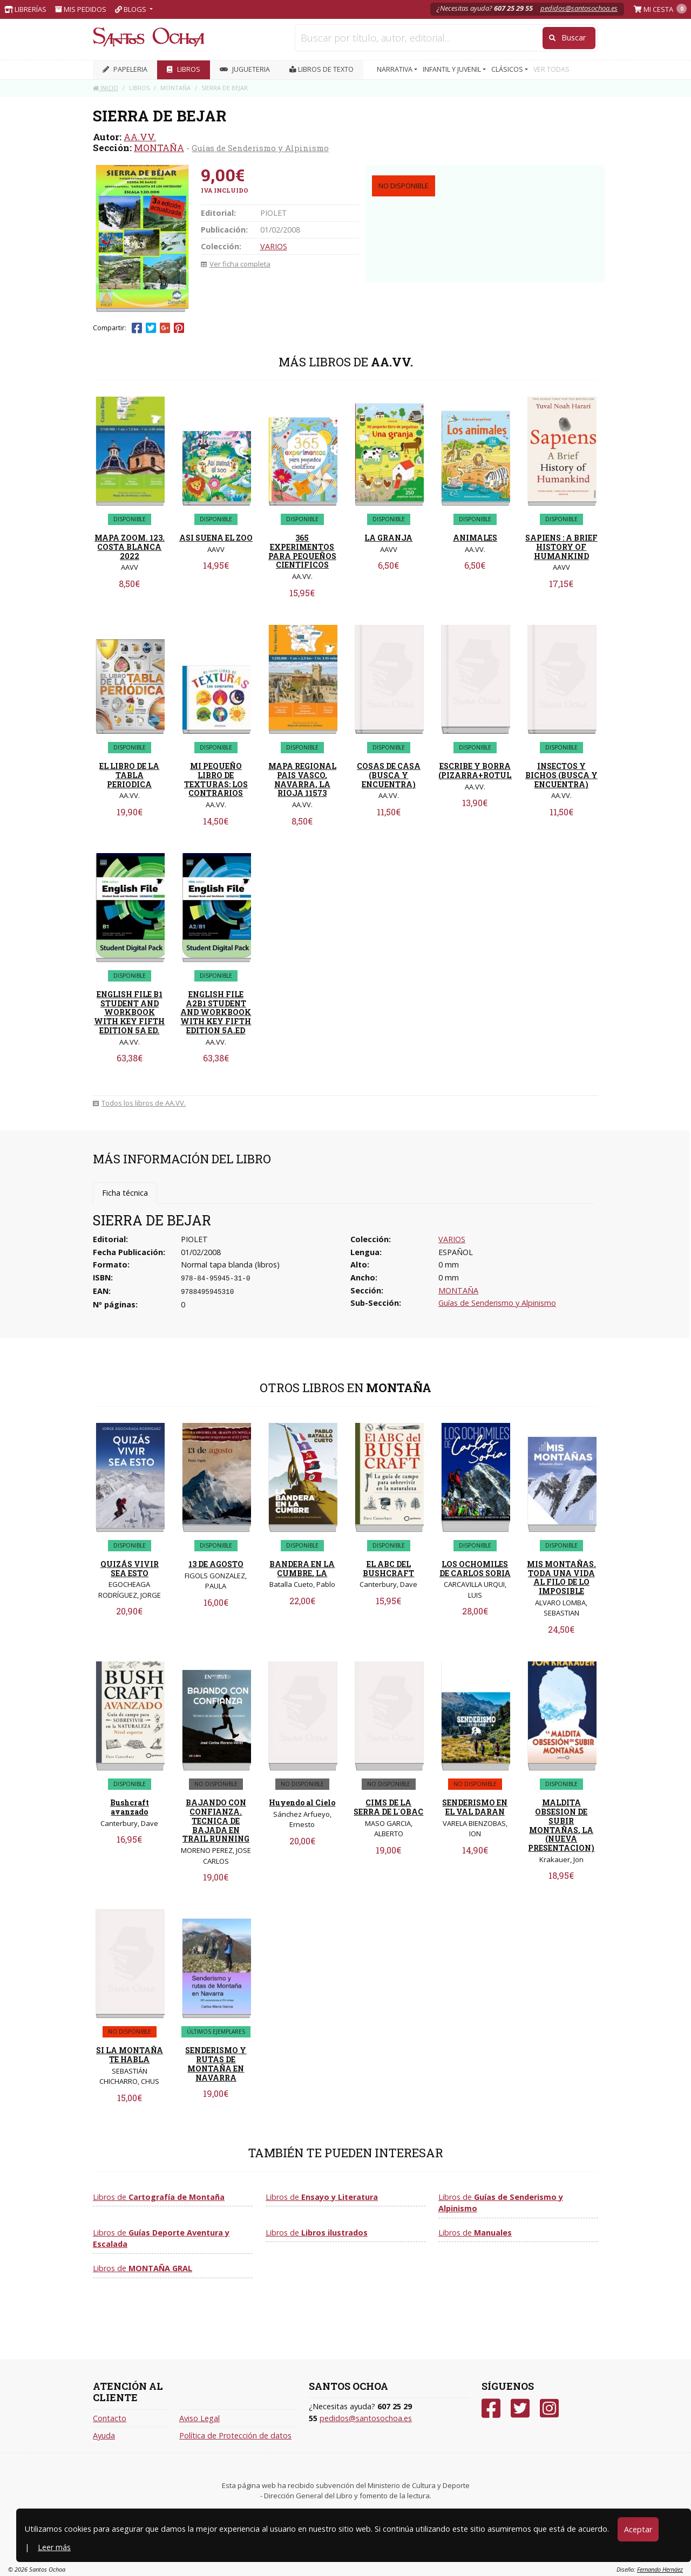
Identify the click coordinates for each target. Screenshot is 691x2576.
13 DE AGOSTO (215, 1564)
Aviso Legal (199, 2418)
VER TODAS (551, 69)
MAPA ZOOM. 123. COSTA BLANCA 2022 (129, 547)
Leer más (54, 2547)
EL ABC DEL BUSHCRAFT (388, 1568)
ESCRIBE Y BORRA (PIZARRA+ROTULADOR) (488, 770)
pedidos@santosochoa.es (579, 8)
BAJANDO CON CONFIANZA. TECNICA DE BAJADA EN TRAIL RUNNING (215, 1820)
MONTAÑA (159, 147)
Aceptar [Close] (638, 2529)
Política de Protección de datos (235, 2435)
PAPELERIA (125, 69)
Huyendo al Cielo (302, 1802)
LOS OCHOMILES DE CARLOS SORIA (475, 1568)
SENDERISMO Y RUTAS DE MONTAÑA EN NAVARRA (215, 2063)
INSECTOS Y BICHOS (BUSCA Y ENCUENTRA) (561, 775)
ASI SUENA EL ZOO (216, 538)
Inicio (105, 88)
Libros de (159, 2197)
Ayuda (104, 2435)
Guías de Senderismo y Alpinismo (260, 147)
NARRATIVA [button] (395, 69)
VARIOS (273, 246)
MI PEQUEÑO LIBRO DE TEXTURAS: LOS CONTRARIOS (216, 779)
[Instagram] (549, 2408)
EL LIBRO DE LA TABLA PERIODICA (129, 775)
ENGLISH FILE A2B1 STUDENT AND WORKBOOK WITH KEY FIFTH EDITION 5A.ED (215, 1012)
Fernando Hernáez (660, 2569)
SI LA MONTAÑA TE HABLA (129, 2054)
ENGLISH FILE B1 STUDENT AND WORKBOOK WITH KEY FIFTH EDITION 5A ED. (129, 1012)
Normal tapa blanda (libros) (230, 1264)
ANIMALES (475, 538)
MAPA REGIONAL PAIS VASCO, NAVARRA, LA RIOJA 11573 (302, 779)
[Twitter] (520, 2408)
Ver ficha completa (235, 264)
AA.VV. (140, 137)
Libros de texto (321, 69)
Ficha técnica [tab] (125, 1193)
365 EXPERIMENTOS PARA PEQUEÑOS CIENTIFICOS (302, 551)
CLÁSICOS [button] (508, 69)
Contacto (109, 2418)
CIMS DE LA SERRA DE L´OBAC (388, 1807)
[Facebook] (491, 2408)
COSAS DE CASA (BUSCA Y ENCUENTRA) (389, 775)
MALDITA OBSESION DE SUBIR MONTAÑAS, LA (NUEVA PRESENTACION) (561, 1825)
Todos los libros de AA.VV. (139, 1103)
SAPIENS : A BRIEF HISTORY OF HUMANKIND (561, 547)
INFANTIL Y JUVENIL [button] (453, 69)
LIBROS (183, 69)
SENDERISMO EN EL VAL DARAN (474, 1807)
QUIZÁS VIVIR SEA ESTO (129, 1568)
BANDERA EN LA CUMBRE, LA (302, 1568)
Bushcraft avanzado (129, 1807)
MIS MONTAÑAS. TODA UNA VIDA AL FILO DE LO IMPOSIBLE (561, 1577)
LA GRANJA (388, 538)
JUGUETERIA (245, 69)
